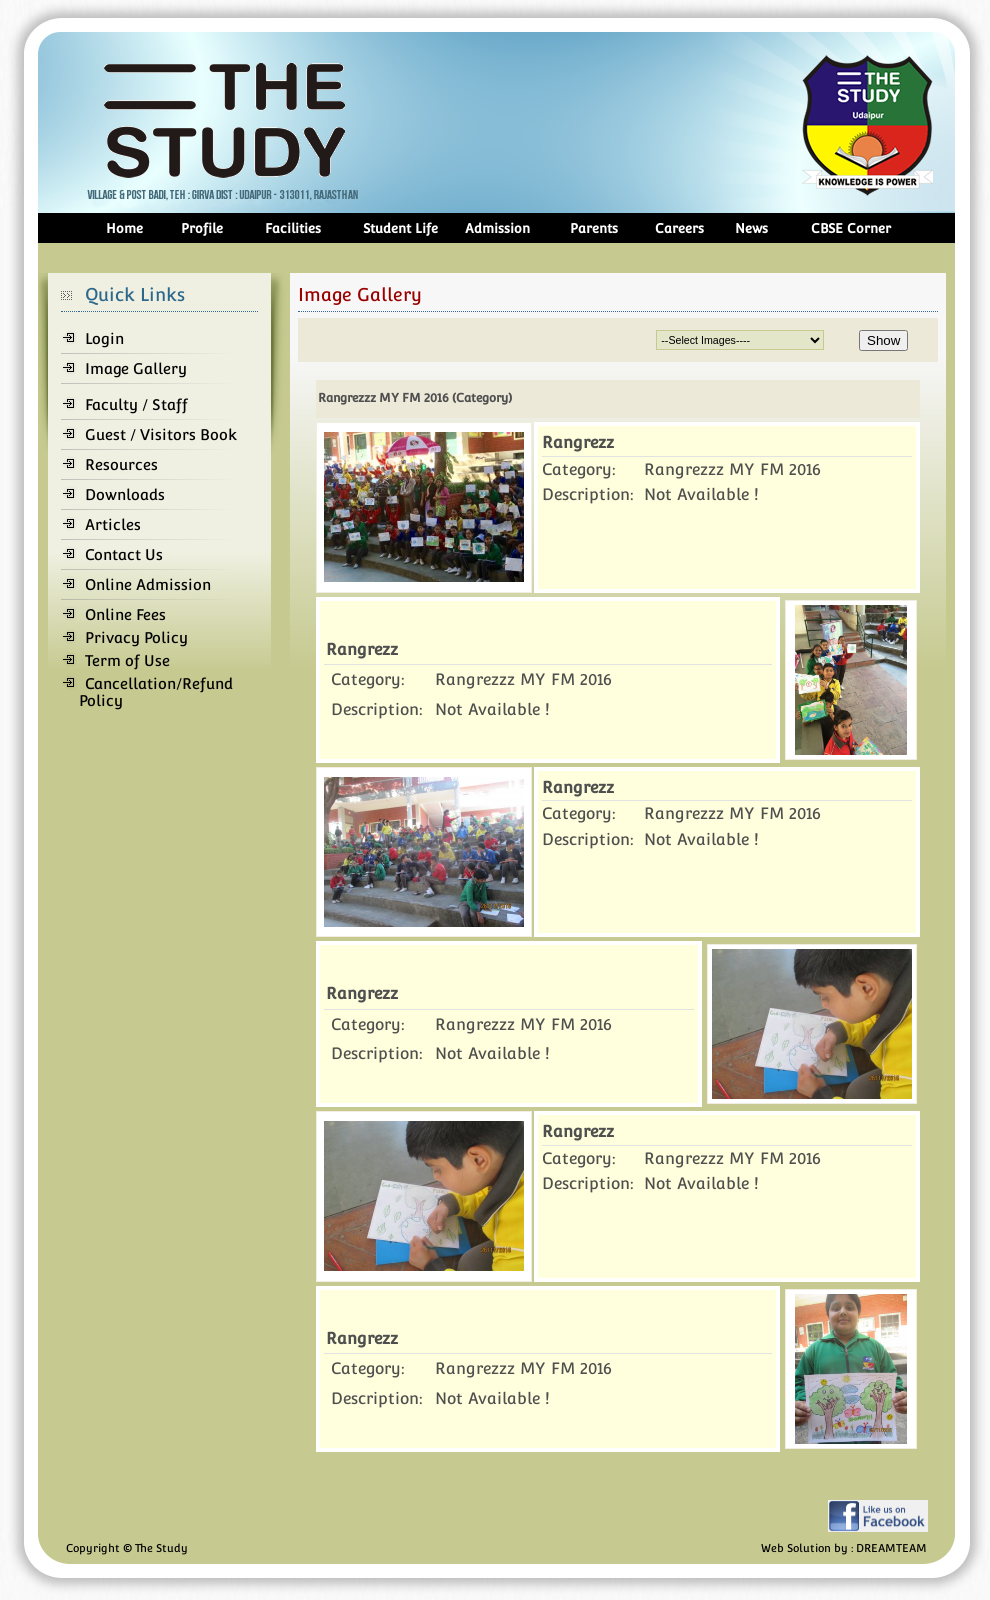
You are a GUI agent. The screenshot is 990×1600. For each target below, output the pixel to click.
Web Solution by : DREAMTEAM (844, 1548)
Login (104, 338)
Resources (121, 464)
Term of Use (127, 660)
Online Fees (125, 614)
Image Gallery (136, 368)
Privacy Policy (136, 637)
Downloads (125, 494)
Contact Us (124, 554)
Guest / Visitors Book (161, 434)
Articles (113, 524)
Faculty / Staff (136, 404)
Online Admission (148, 584)
